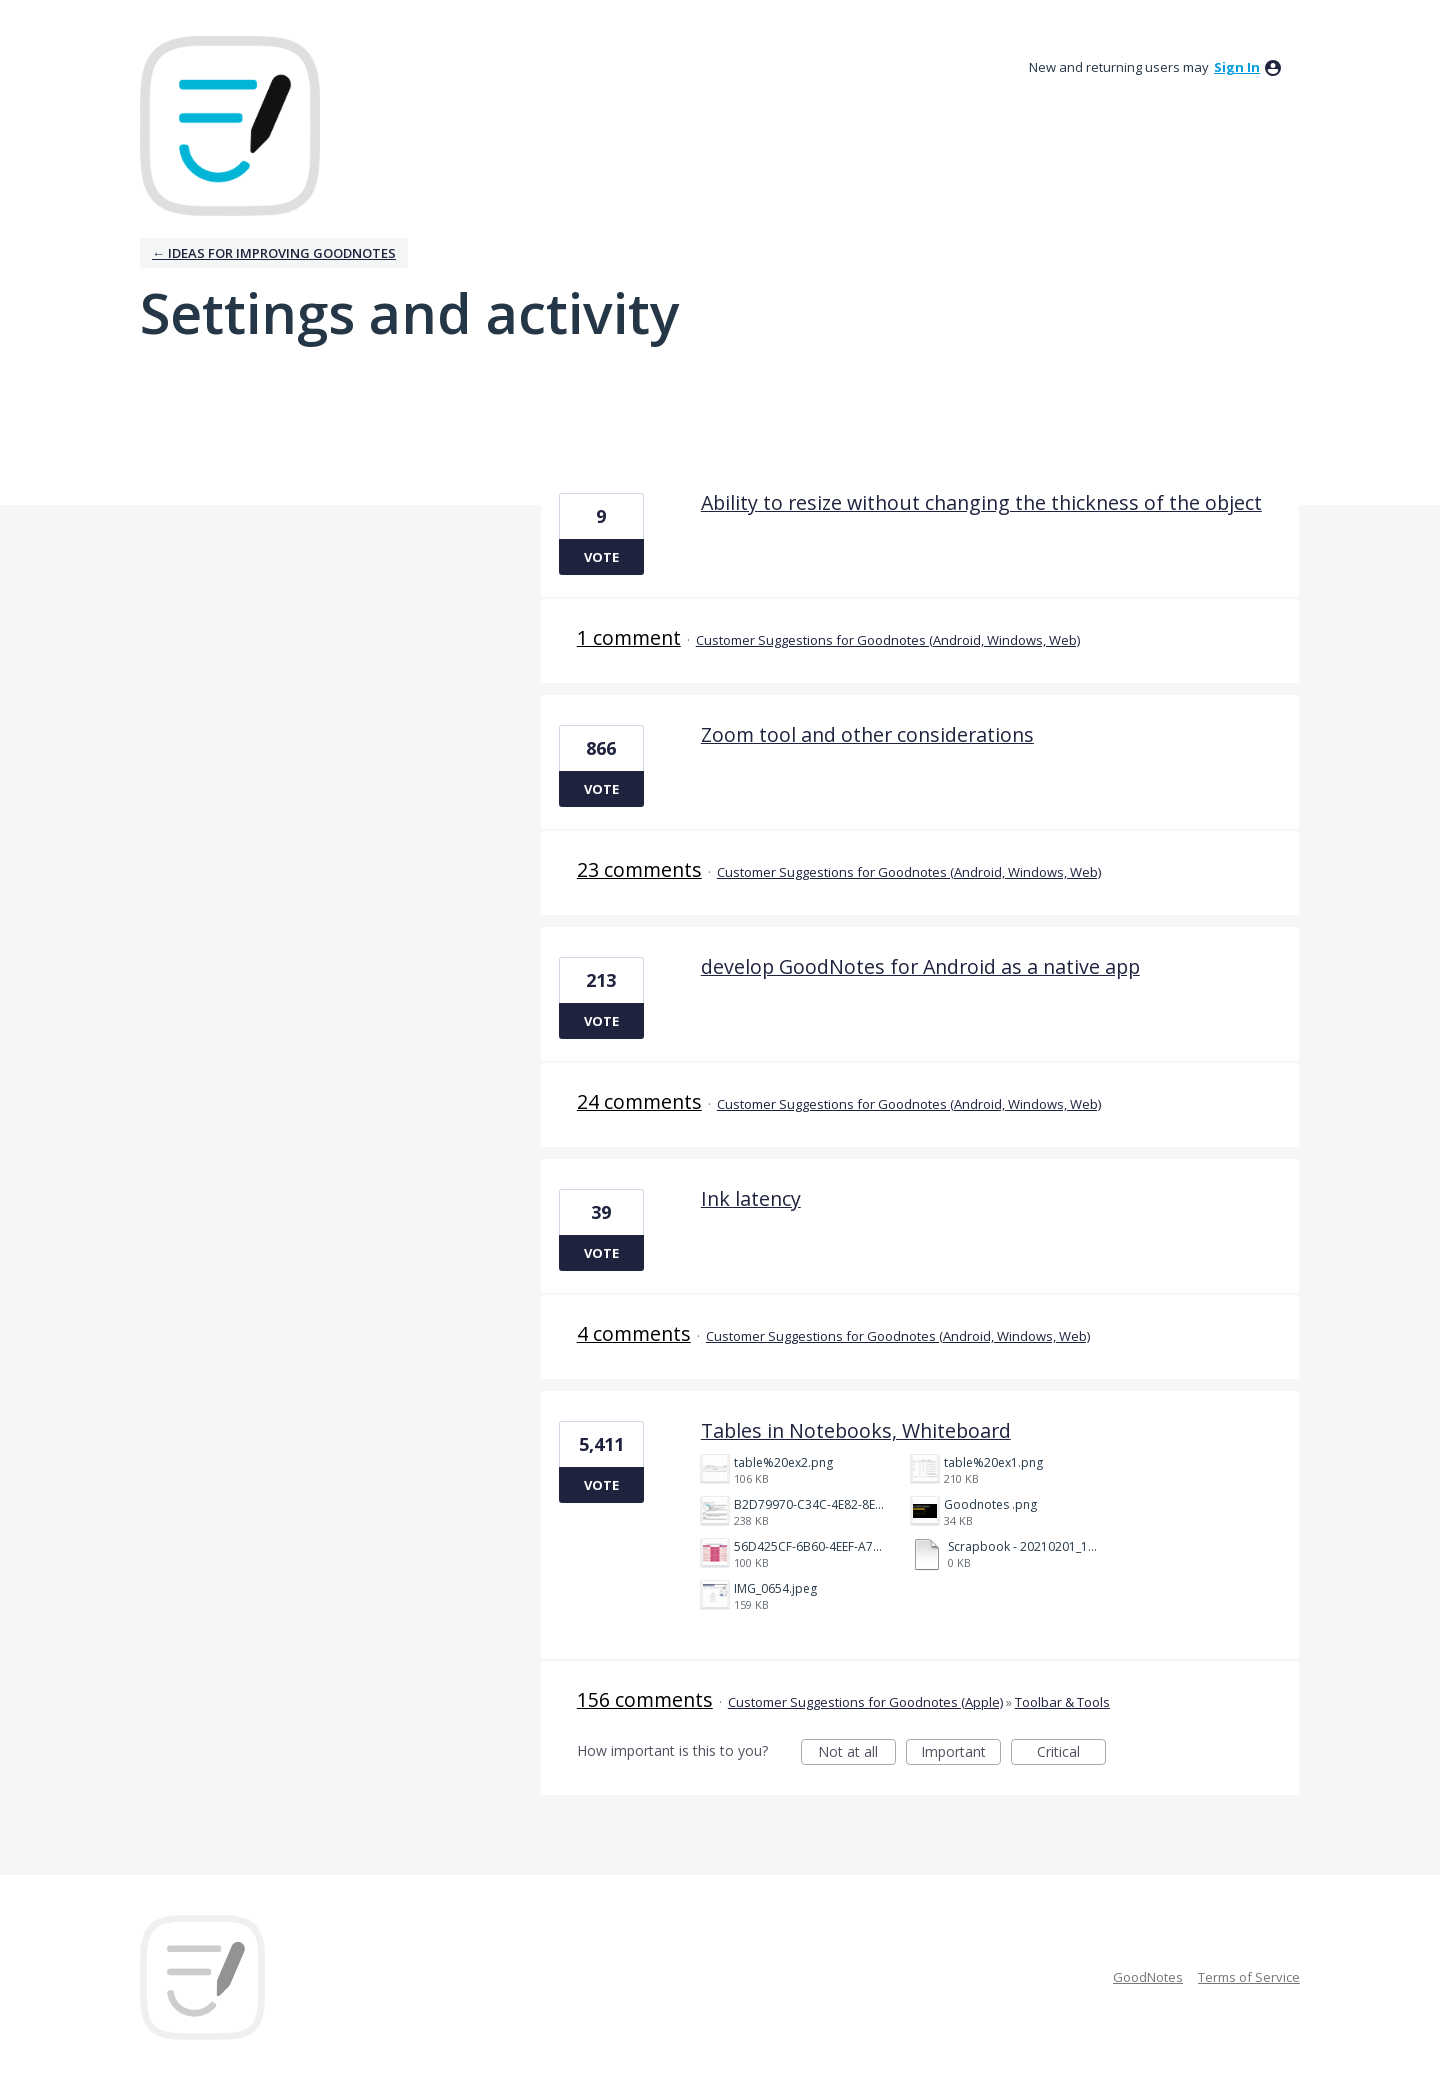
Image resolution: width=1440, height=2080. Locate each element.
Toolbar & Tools (1062, 1702)
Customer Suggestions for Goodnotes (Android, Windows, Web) (888, 640)
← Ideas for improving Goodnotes (274, 253)
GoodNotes (1148, 1977)
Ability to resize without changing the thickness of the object (981, 502)
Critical (1071, 1753)
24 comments (639, 1101)
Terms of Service (1249, 1977)
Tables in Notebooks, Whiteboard (856, 1430)
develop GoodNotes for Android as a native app (920, 966)
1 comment (629, 637)
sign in (1237, 67)
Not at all (857, 1753)
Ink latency (751, 1198)
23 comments (639, 869)
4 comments (634, 1333)
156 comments (645, 1699)
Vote (601, 557)
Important (961, 1753)
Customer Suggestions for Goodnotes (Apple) (865, 1702)
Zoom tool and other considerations (867, 734)
